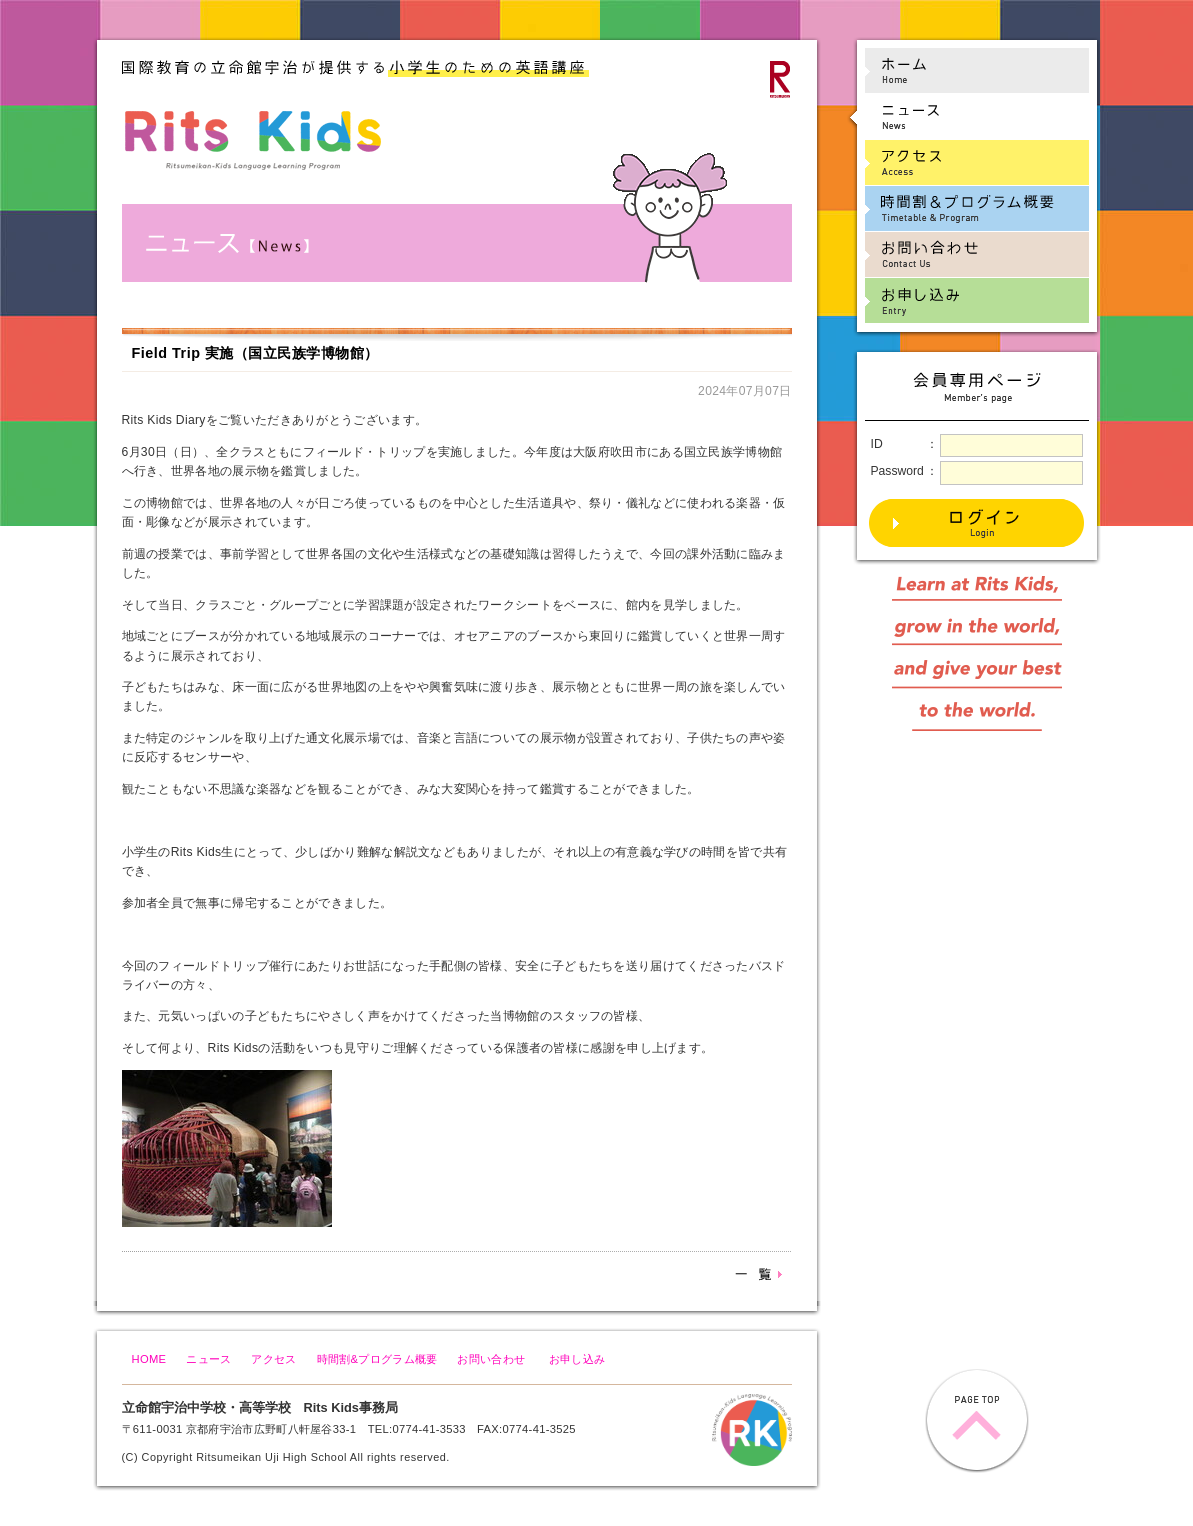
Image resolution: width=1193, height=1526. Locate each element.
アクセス (273, 1359)
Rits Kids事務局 (351, 1407)
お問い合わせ (491, 1359)
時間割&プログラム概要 (377, 1359)
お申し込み (577, 1359)
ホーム (968, 70)
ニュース (208, 1359)
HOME (149, 1359)
